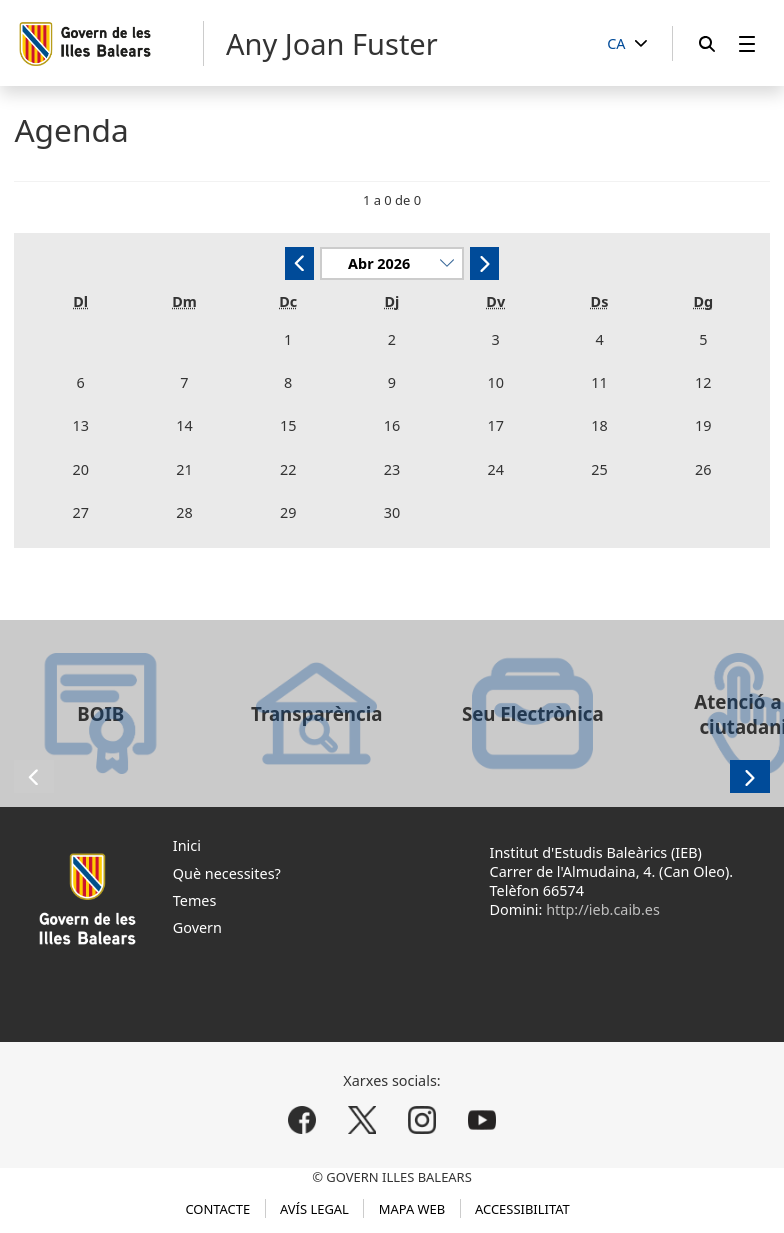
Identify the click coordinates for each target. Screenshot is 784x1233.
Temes (195, 900)
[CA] (627, 44)
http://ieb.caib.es (603, 909)
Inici (187, 845)
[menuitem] (747, 43)
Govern (197, 927)
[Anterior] (299, 263)
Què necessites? (227, 873)
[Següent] (484, 263)
